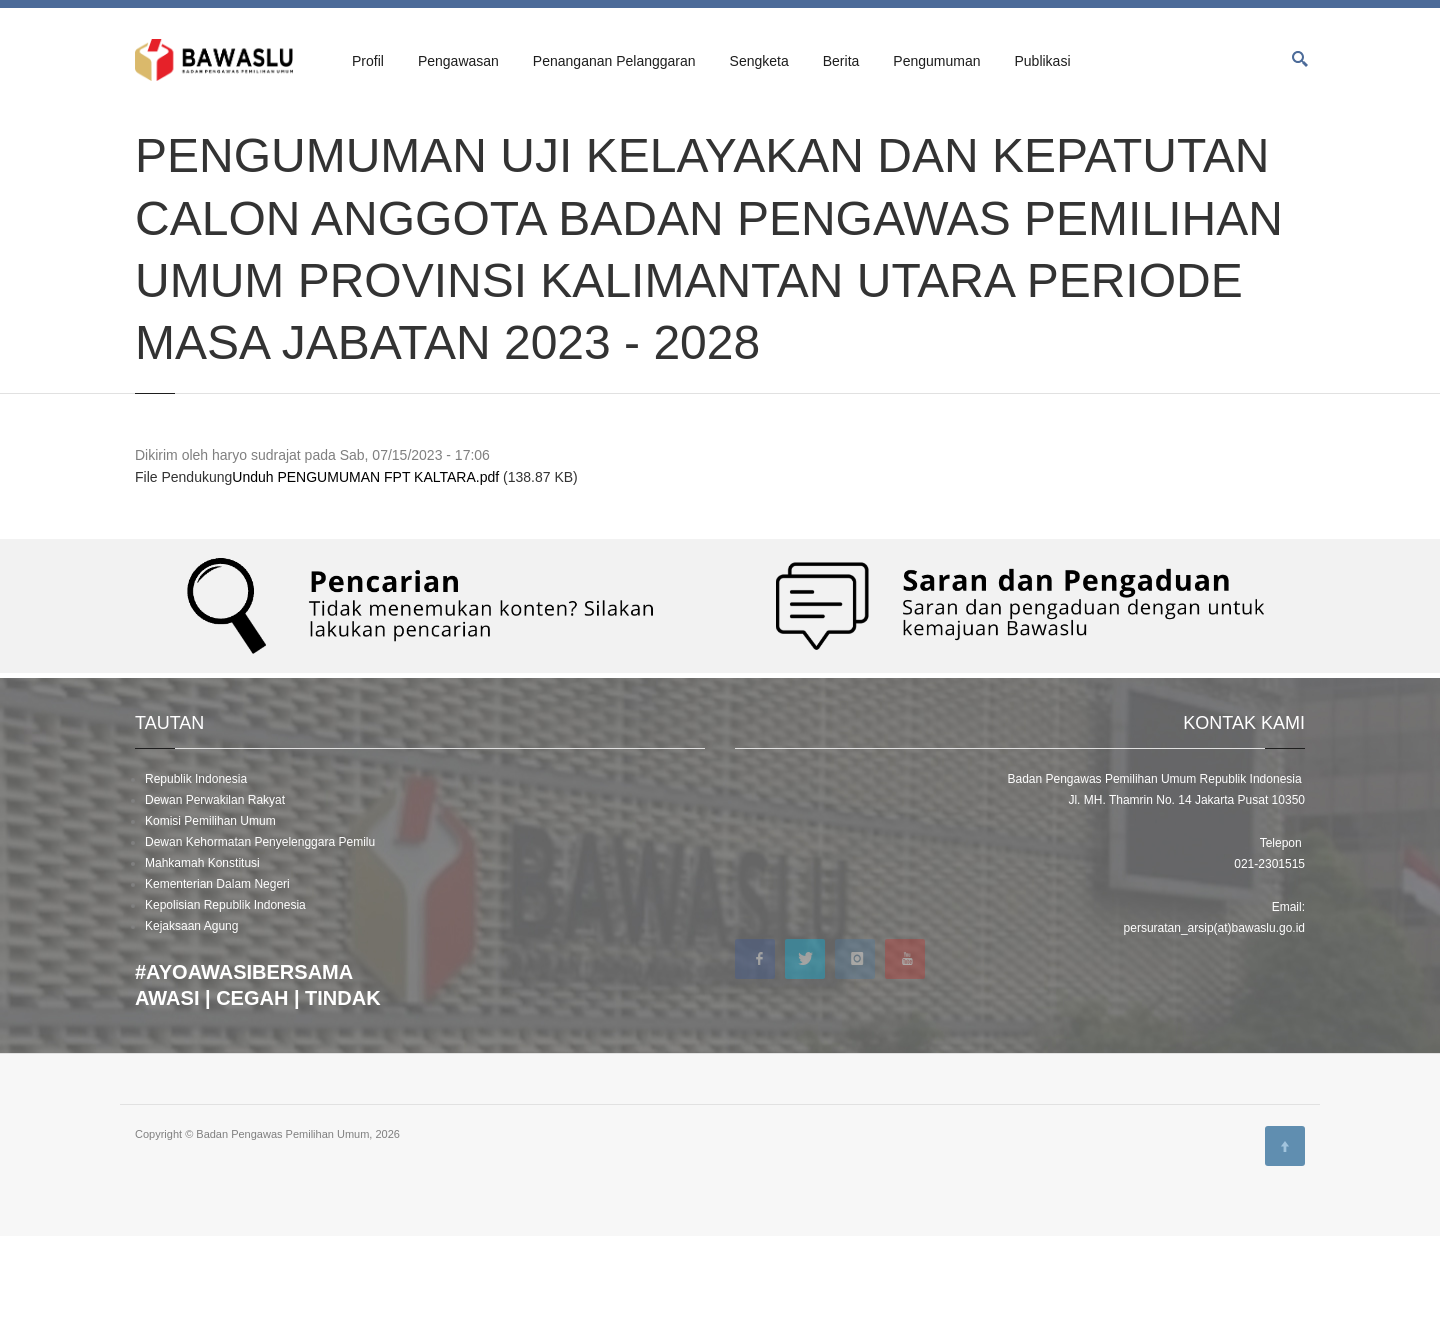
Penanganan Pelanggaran (614, 61)
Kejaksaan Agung (191, 1028)
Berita (841, 61)
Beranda (156, 132)
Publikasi (1042, 61)
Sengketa (759, 61)
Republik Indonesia (196, 881)
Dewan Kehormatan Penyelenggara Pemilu (260, 944)
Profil (368, 61)
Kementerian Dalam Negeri (217, 986)
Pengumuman (936, 61)
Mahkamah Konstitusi (202, 965)
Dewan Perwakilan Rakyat (215, 902)
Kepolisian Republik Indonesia (225, 1007)
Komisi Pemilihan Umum (210, 923)
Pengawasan (458, 61)
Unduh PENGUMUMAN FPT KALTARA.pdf (365, 580)
